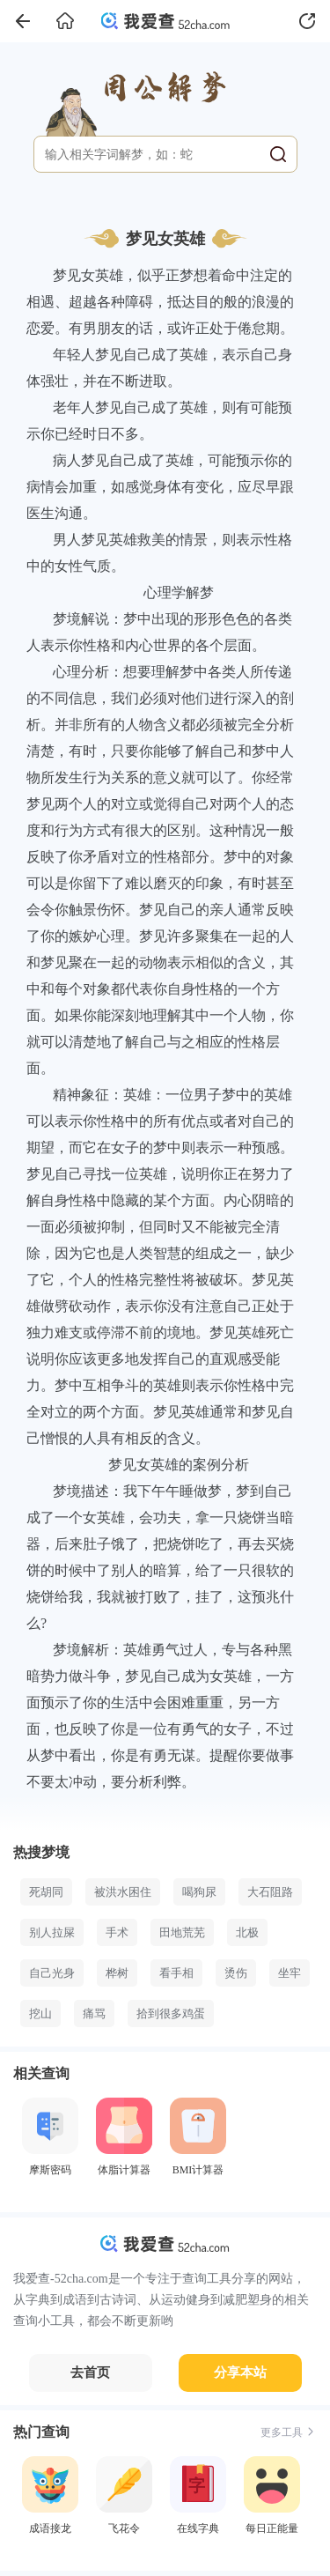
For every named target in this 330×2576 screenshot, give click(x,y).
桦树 (117, 1973)
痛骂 (94, 2013)
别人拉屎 (52, 1932)
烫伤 (235, 1973)
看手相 (176, 1973)
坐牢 (289, 1973)
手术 (117, 1932)
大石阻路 (270, 1892)
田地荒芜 (182, 1932)
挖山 (40, 2013)
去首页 (90, 2372)
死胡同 (46, 1892)
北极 (247, 1932)
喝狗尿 (199, 1892)
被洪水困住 (122, 1892)
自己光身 (52, 1973)
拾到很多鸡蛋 (170, 2013)
